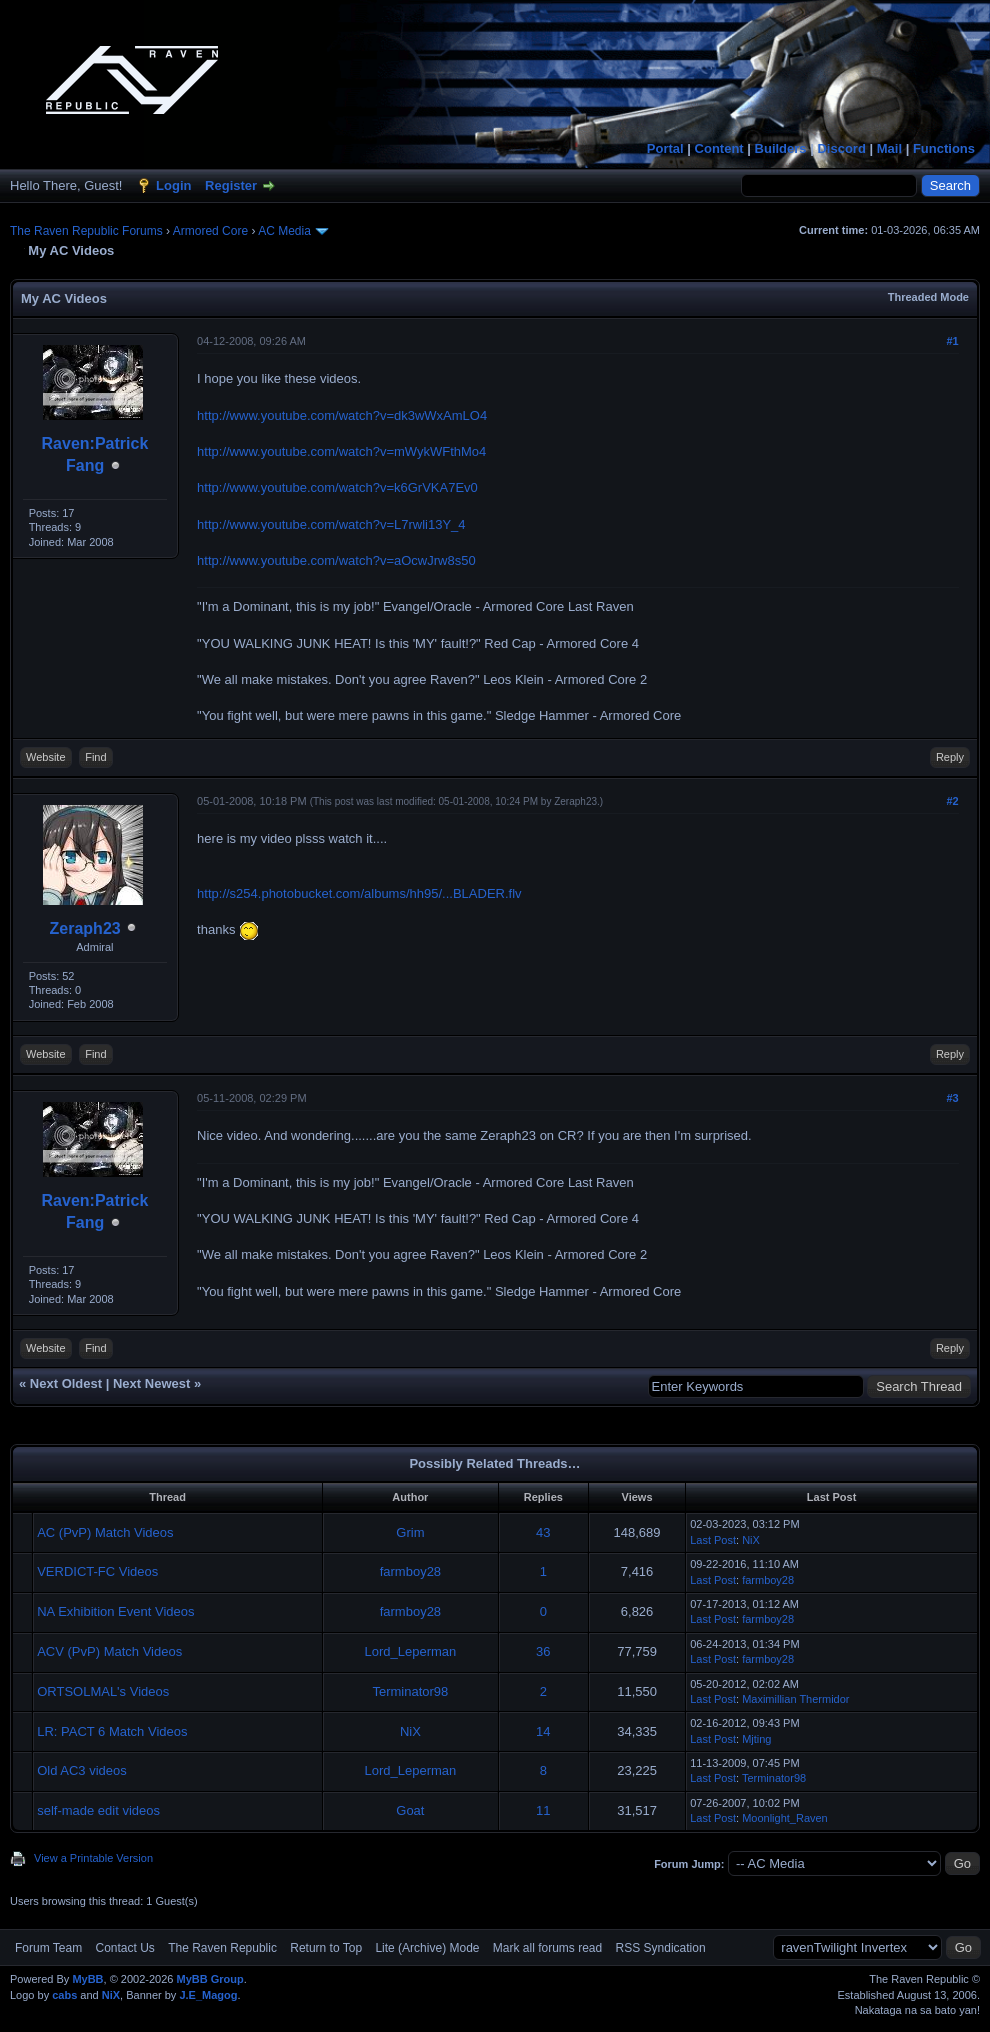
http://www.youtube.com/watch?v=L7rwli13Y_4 (331, 524)
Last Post (713, 1540)
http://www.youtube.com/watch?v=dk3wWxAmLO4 (342, 415)
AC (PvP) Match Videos (105, 1532)
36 (543, 1651)
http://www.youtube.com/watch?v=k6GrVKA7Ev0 (337, 487)
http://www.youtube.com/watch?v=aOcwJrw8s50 (336, 560)
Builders (781, 148)
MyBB (87, 1979)
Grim (410, 1532)
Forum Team (48, 1948)
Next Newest (151, 1383)
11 (543, 1810)
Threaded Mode (928, 297)
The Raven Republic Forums (86, 231)
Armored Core (210, 231)
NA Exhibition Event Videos (115, 1611)
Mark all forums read (547, 1948)
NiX (751, 1540)
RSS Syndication (661, 1948)
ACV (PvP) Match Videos (109, 1651)
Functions (944, 148)
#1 (952, 341)
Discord (841, 148)
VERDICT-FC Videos (97, 1571)
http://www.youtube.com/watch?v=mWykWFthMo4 (341, 451)
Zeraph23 (85, 928)
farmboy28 (410, 1571)
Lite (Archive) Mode (427, 1948)
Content (719, 148)
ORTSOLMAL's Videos (103, 1691)
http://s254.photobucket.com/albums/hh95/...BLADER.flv (359, 893)
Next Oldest (66, 1383)
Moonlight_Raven (785, 1818)
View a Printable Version (93, 1858)
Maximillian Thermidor (795, 1699)
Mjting (756, 1739)
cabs (64, 1995)
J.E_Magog (208, 1995)
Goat (410, 1810)
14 (543, 1731)
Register (231, 185)
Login (173, 185)
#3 (952, 1098)
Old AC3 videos (82, 1770)
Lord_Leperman (410, 1651)
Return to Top (326, 1948)
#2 (952, 801)
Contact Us (124, 1948)
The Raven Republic (222, 1948)
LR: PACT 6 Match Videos (112, 1731)
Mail (889, 148)
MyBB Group (209, 1979)
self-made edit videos (98, 1810)
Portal (665, 148)
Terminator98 (410, 1691)
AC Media (284, 231)
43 (543, 1532)
